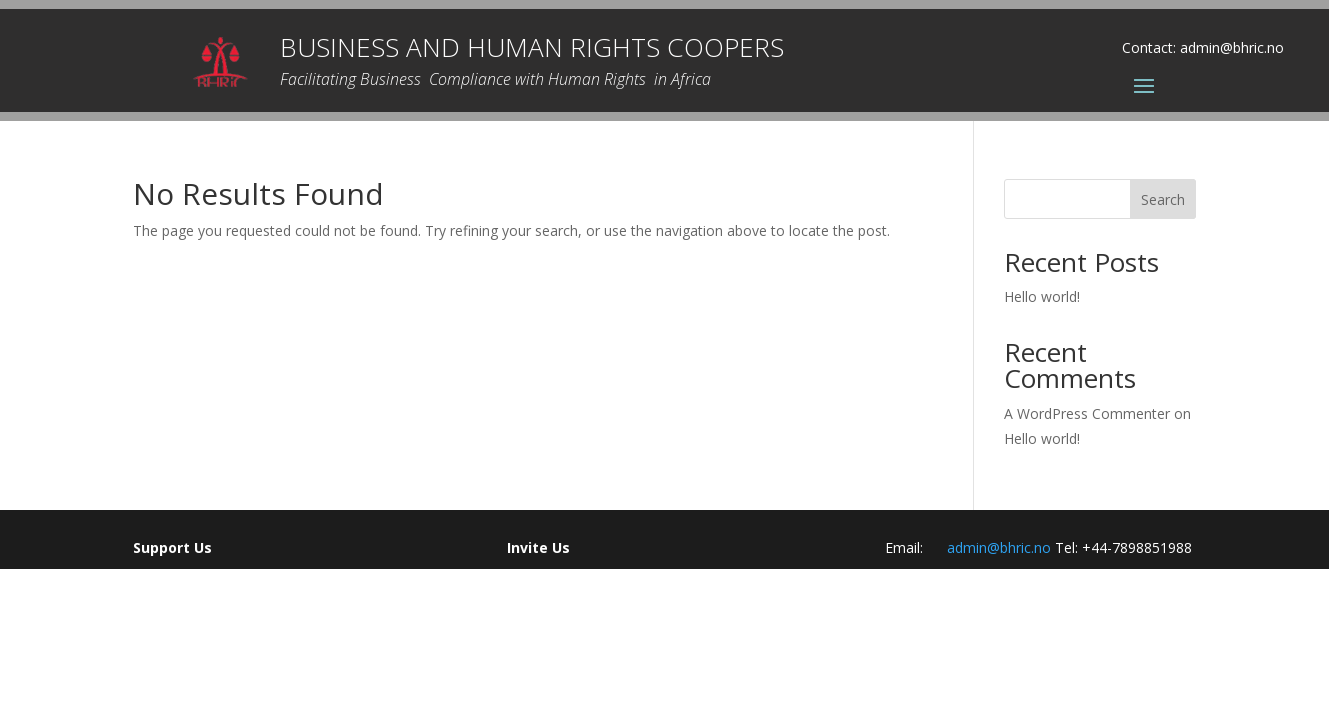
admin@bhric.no (1232, 47)
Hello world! (1042, 296)
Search (1163, 199)
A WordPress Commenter (1087, 413)
